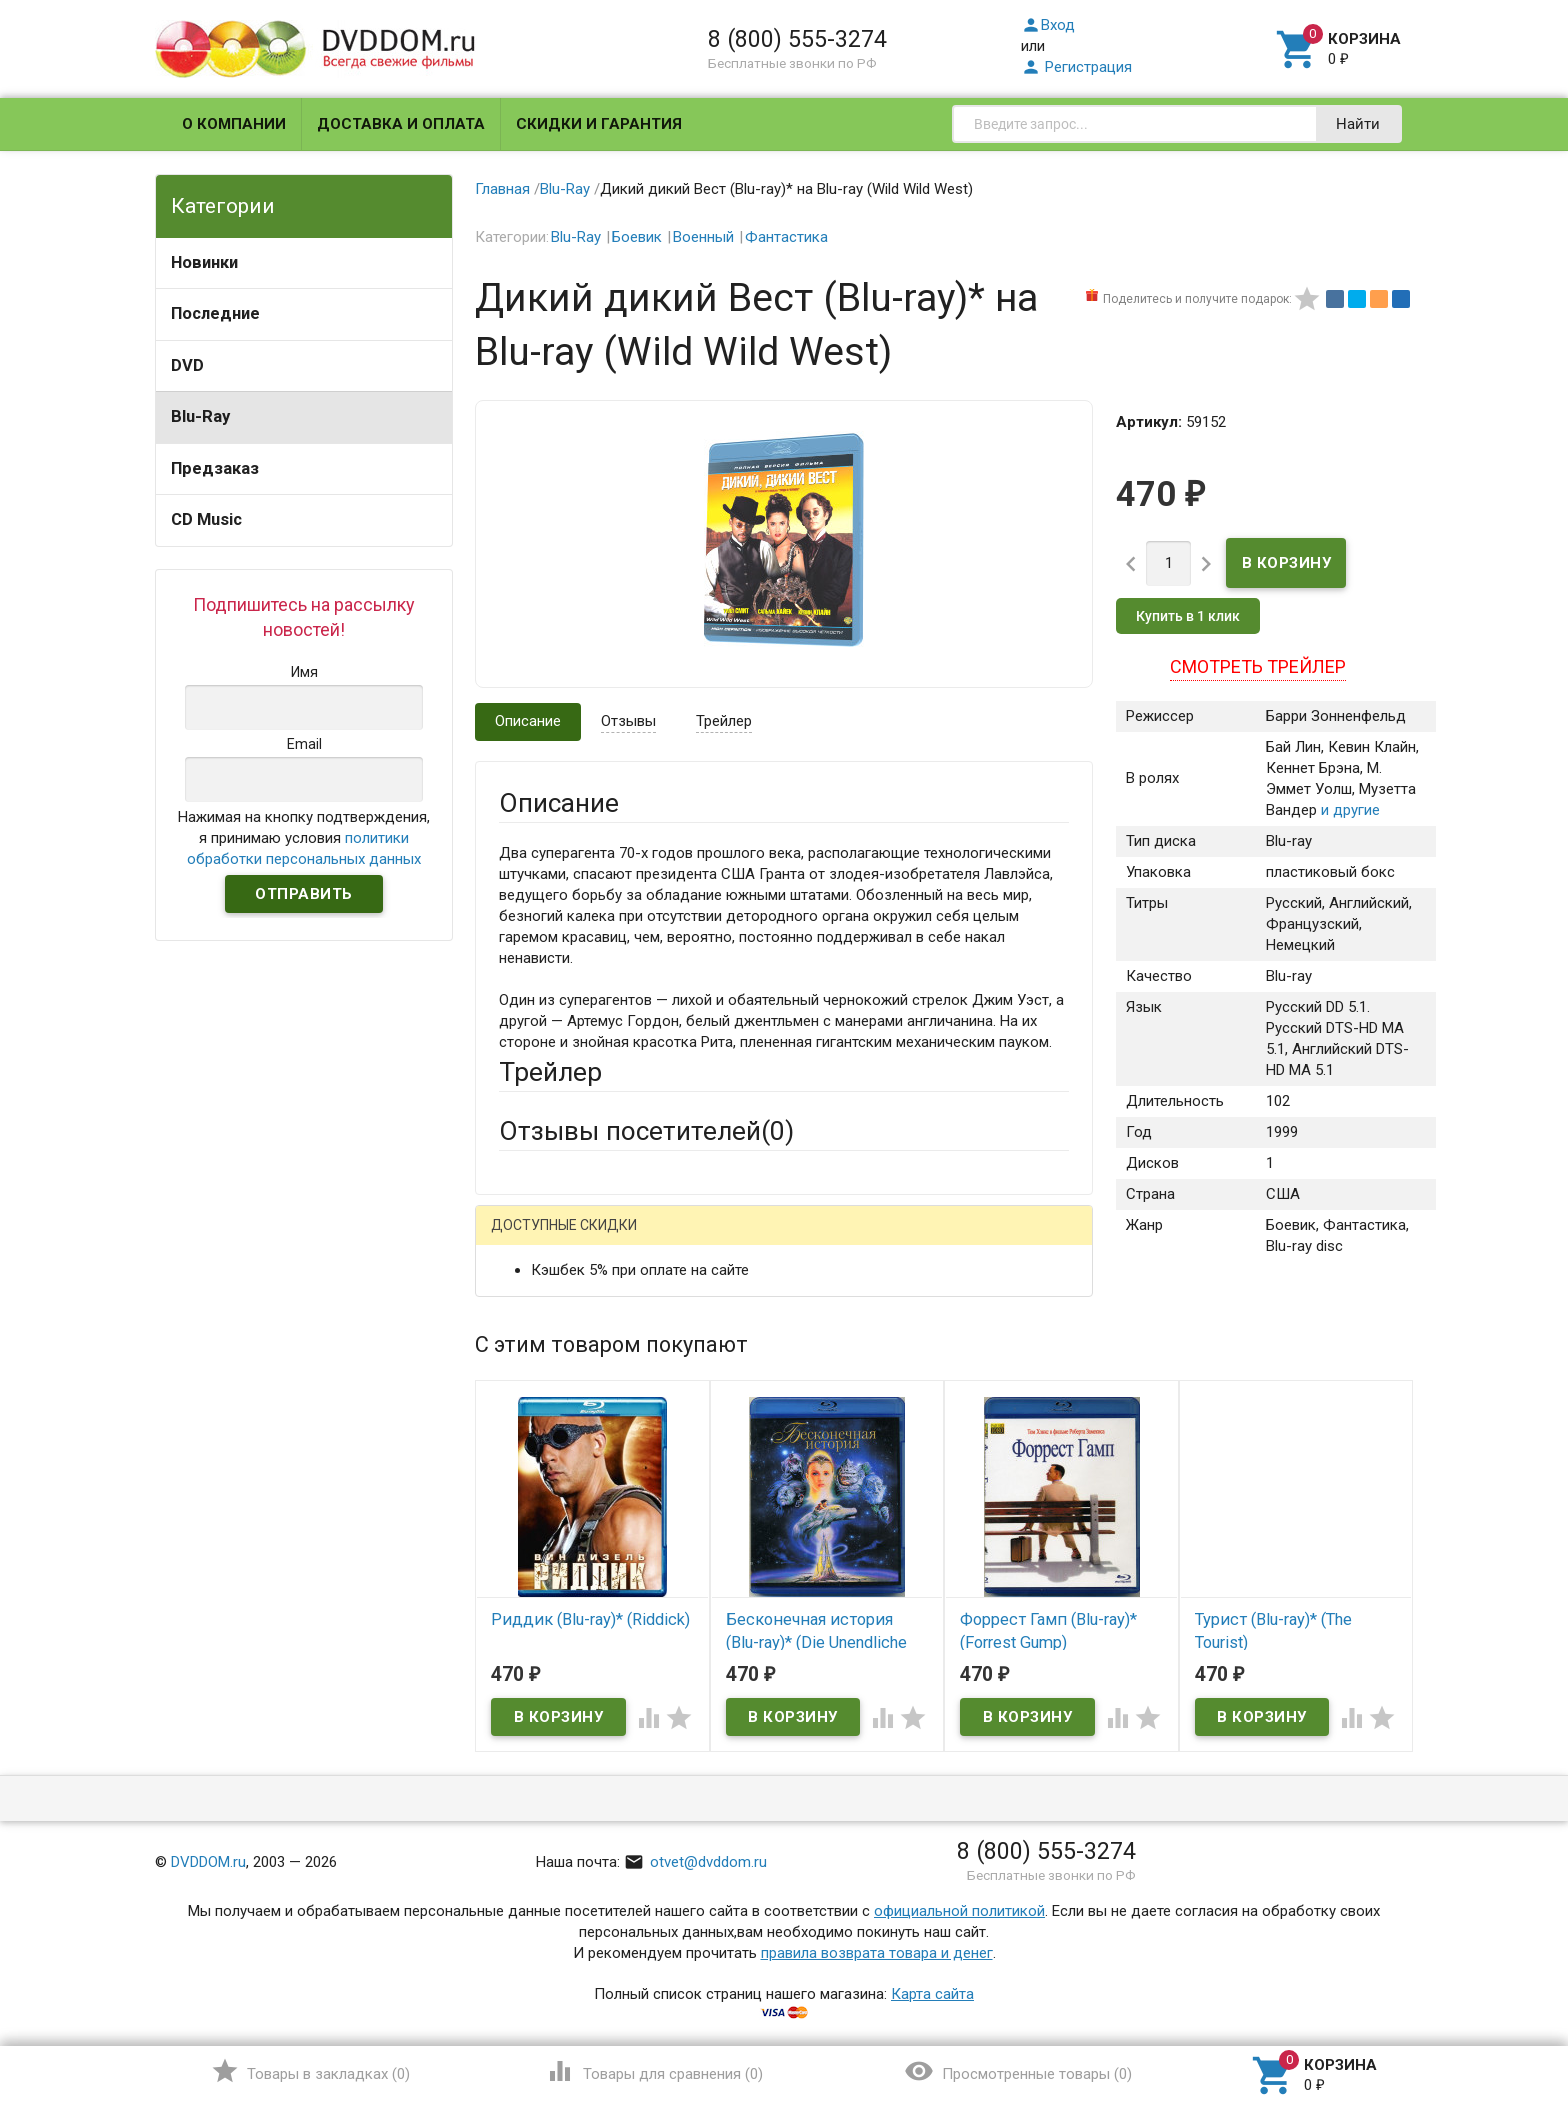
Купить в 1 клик (1188, 616)
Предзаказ (215, 468)
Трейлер (724, 721)
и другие (1348, 810)
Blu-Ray (200, 416)
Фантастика (786, 237)
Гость (525, 1238)
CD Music (206, 519)
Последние (215, 313)
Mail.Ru (627, 1240)
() (310, 2071)
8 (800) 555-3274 (797, 39)
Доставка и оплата (401, 124)
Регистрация (1076, 67)
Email (516, 1365)
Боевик (637, 237)
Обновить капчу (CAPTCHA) (752, 1769)
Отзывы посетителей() (646, 1131)
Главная (502, 189)
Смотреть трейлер (1258, 666)
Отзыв (521, 1530)
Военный (703, 237)
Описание (528, 721)
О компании (234, 124)
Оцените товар (549, 1496)
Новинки (204, 262)
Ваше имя (532, 1310)
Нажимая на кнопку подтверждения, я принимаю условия (304, 838)
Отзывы (628, 721)
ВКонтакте (748, 1240)
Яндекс (872, 1240)
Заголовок (536, 1441)
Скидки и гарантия (599, 124)
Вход (1048, 25)
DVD (187, 365)
